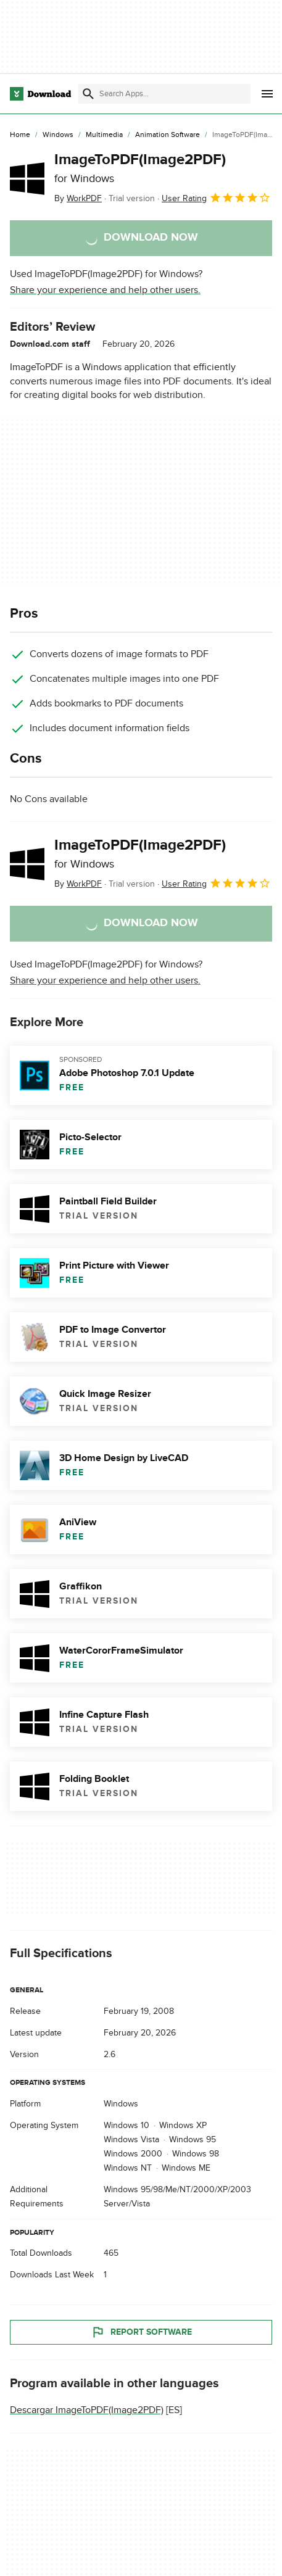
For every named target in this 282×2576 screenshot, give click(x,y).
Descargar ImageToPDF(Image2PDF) (87, 2409)
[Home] (20, 135)
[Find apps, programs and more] (164, 94)
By (78, 198)
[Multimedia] (104, 135)
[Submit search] (88, 94)
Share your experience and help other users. (105, 290)
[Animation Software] (167, 135)
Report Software (141, 2331)
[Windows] (58, 135)
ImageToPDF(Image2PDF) (140, 168)
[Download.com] (40, 94)
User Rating (216, 197)
